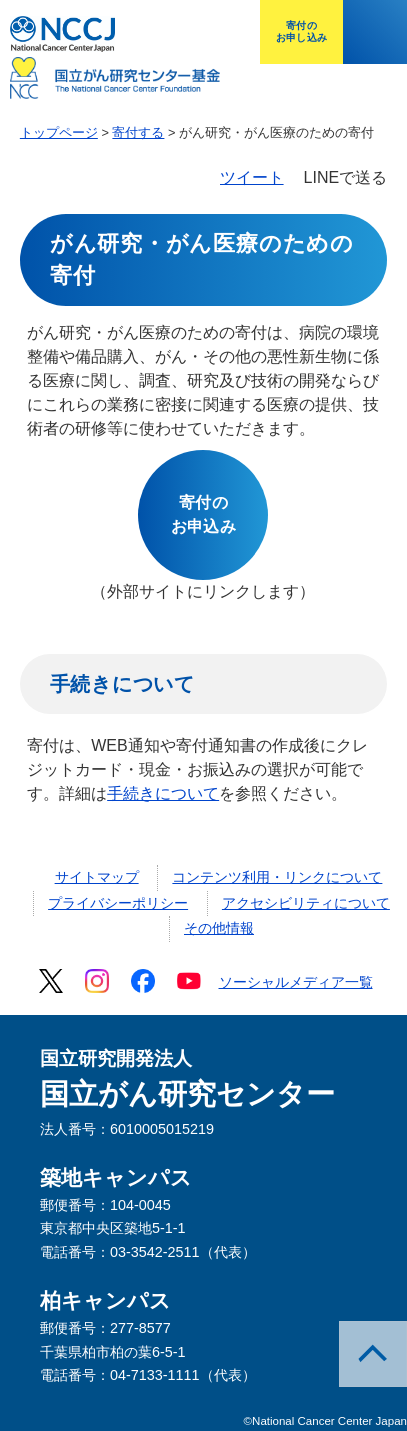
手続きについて (163, 793)
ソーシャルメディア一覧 (296, 982)
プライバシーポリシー (118, 903)
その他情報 (219, 928)
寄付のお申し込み (301, 31)
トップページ (59, 132)
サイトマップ (97, 877)
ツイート (252, 177)
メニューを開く (375, 32)
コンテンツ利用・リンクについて (277, 877)
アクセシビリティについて (306, 903)
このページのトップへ (373, 1354)
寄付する (138, 132)
